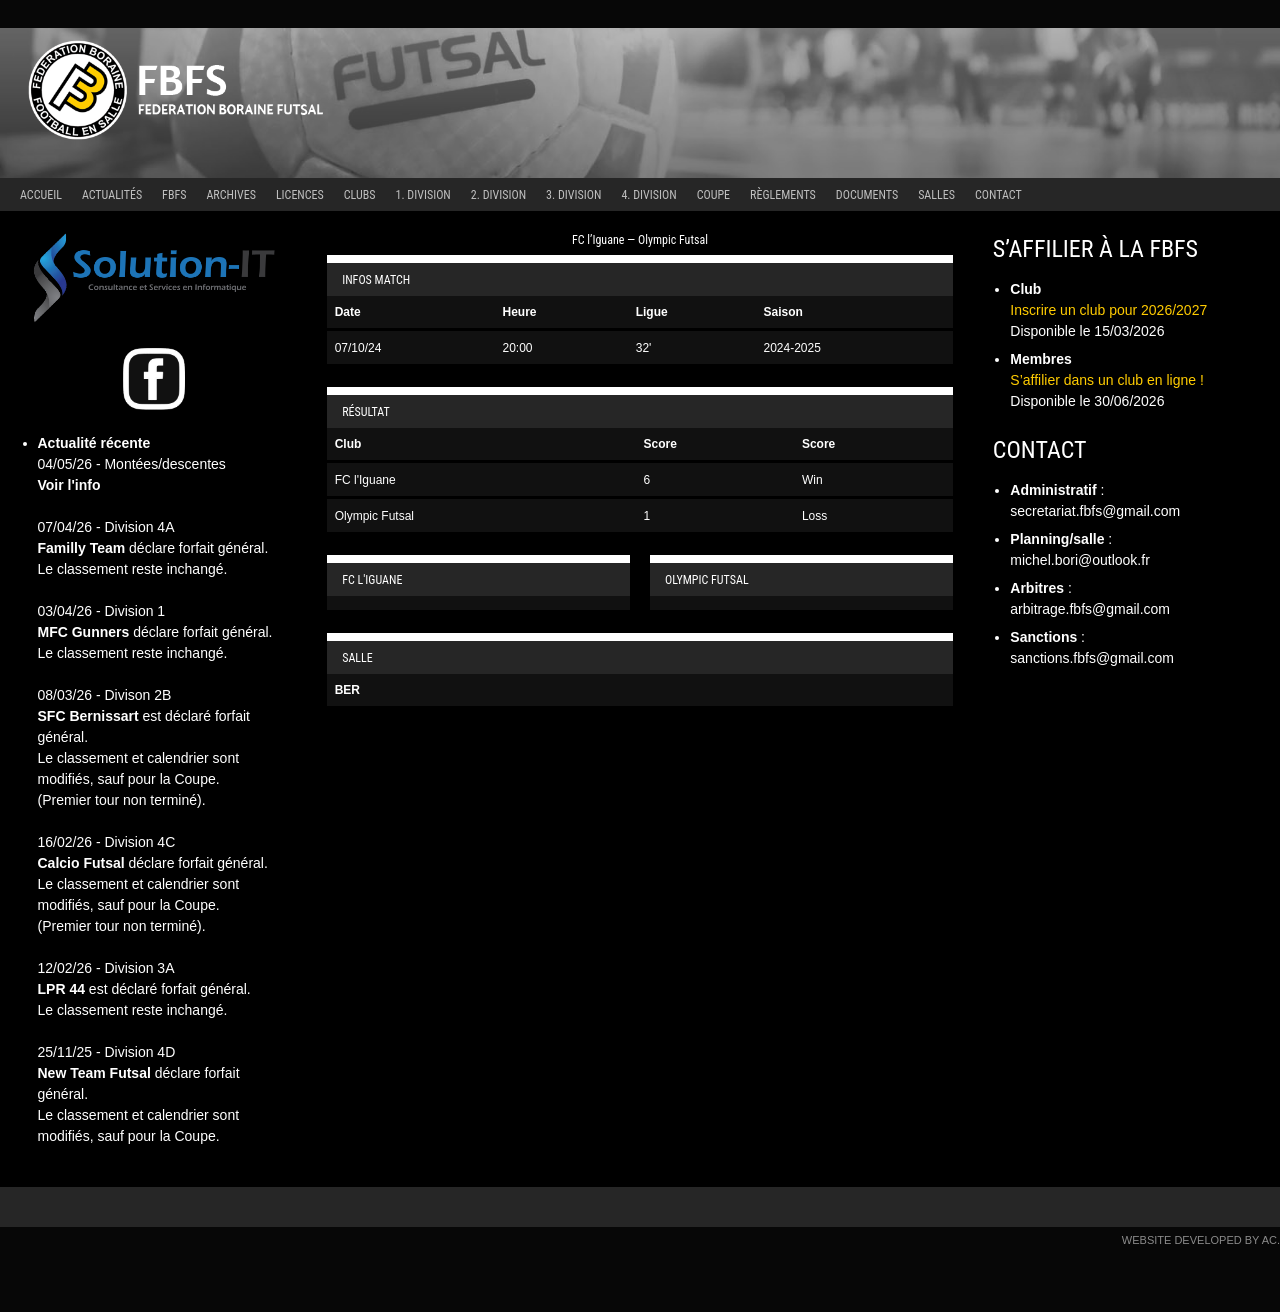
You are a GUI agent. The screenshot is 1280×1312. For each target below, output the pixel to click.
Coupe (713, 195)
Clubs (360, 195)
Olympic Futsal (374, 516)
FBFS (174, 195)
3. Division (573, 195)
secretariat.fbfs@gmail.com (1095, 511)
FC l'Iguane (365, 480)
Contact (998, 195)
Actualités (112, 195)
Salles (936, 195)
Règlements (783, 195)
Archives (230, 195)
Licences (300, 195)
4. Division (648, 195)
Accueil (41, 195)
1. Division (423, 195)
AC (1269, 1240)
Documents (867, 195)
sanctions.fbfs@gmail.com (1092, 658)
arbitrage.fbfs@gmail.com (1090, 609)
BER (347, 690)
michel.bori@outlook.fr (1080, 560)
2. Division (498, 195)
